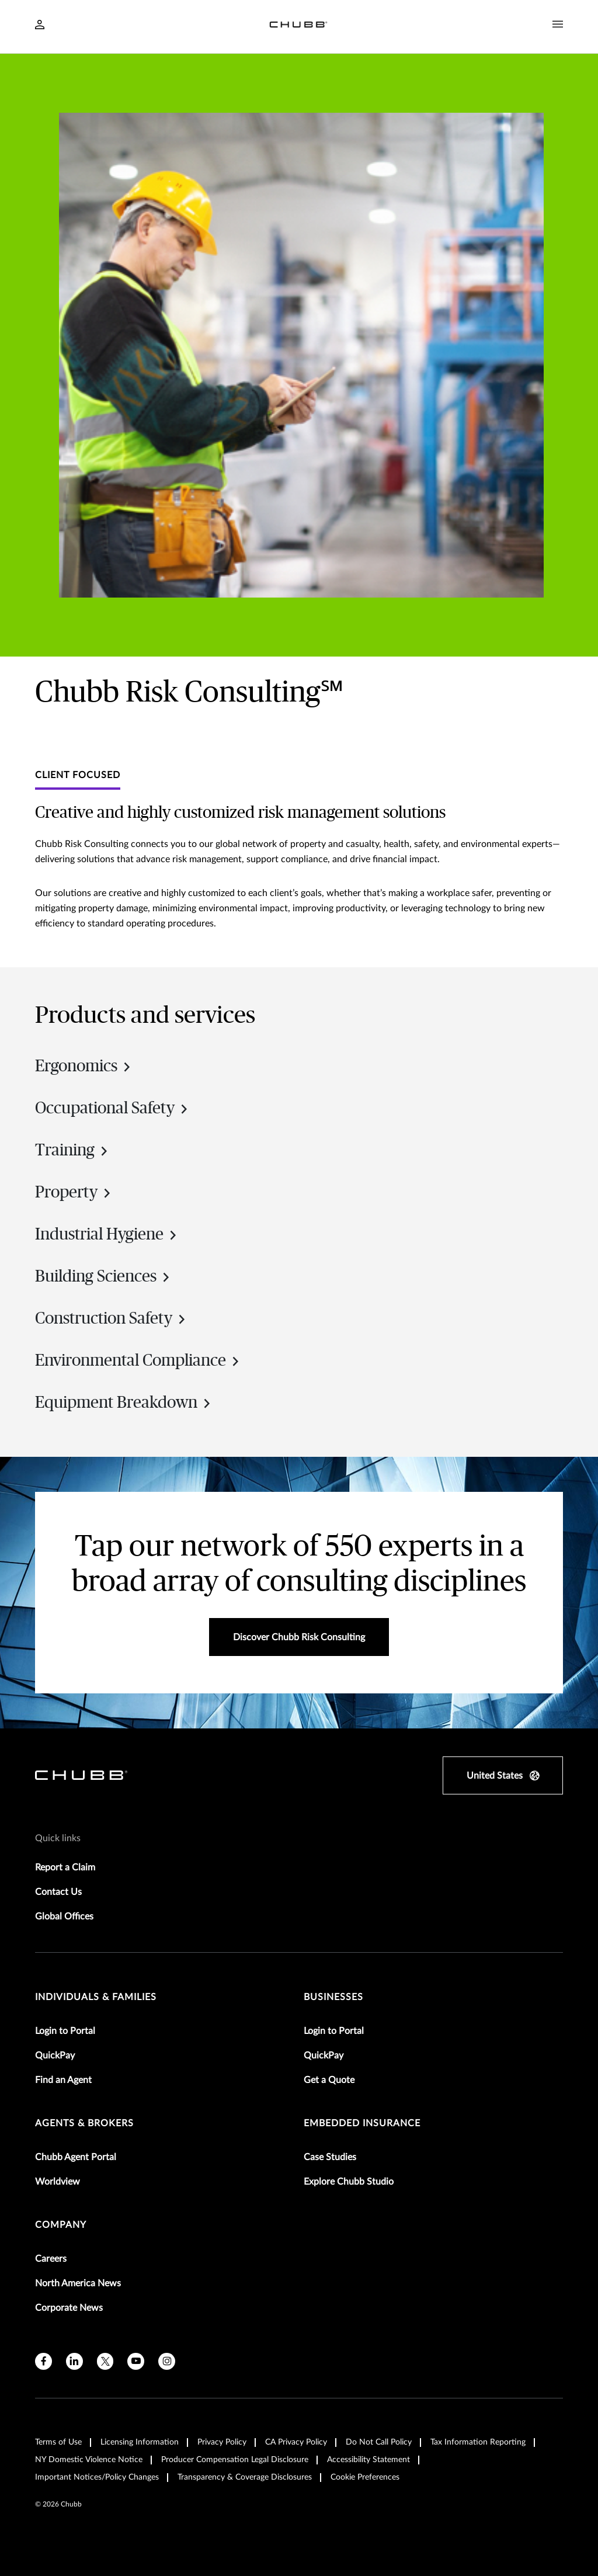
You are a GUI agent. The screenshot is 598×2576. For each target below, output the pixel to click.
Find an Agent (63, 2080)
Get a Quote (329, 2080)
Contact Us (58, 1892)
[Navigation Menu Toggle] (557, 24)
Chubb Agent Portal (75, 2157)
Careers (51, 2258)
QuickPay (55, 2055)
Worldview (57, 2181)
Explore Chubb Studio (349, 2181)
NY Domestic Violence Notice (88, 2460)
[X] (105, 2361)
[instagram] (166, 2361)
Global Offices (64, 1916)
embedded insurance (362, 2123)
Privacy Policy (221, 2442)
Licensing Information (139, 2442)
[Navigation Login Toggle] (39, 25)
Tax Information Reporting (478, 2442)
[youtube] (135, 2361)
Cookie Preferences (365, 2477)
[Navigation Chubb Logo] (298, 26)
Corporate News (69, 2308)
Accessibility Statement (368, 2460)
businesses (333, 1997)
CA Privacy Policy (296, 2442)
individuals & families (96, 1997)
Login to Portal (65, 2031)
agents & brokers (84, 2123)
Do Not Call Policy (379, 2442)
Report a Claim (65, 1867)
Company (60, 2225)
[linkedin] (74, 2361)
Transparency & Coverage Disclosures (245, 2477)
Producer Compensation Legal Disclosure (234, 2460)
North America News (78, 2283)
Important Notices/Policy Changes (97, 2477)
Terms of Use (58, 2442)
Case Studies (330, 2157)
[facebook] (43, 2361)
